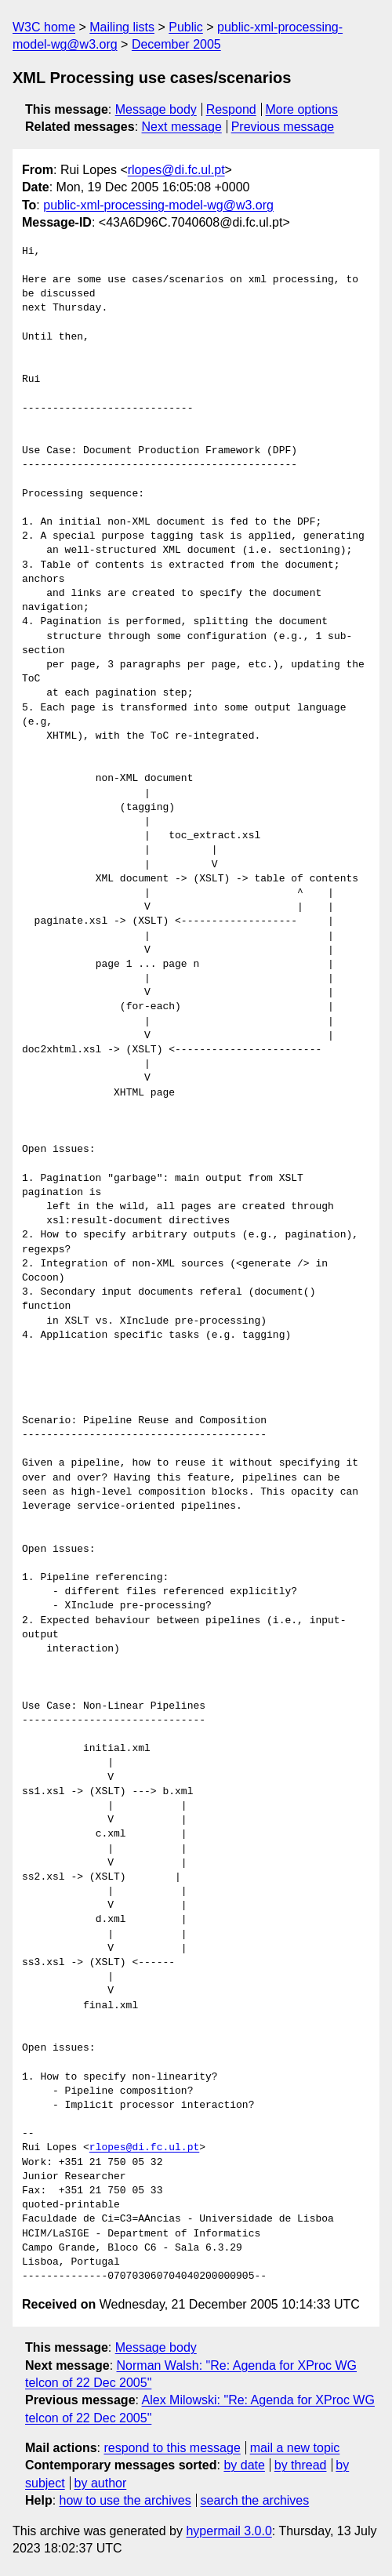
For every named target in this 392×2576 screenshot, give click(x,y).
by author (100, 2483)
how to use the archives (125, 2500)
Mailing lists (121, 27)
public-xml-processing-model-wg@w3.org (158, 205)
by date (243, 2465)
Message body (156, 109)
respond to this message (171, 2447)
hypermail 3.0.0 (228, 2531)
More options (302, 109)
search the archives (255, 2500)
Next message (182, 126)
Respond (231, 109)
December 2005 (176, 44)
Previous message (283, 126)
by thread (300, 2465)
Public (186, 27)
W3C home (44, 27)
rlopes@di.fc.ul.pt (176, 169)
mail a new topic (295, 2447)
